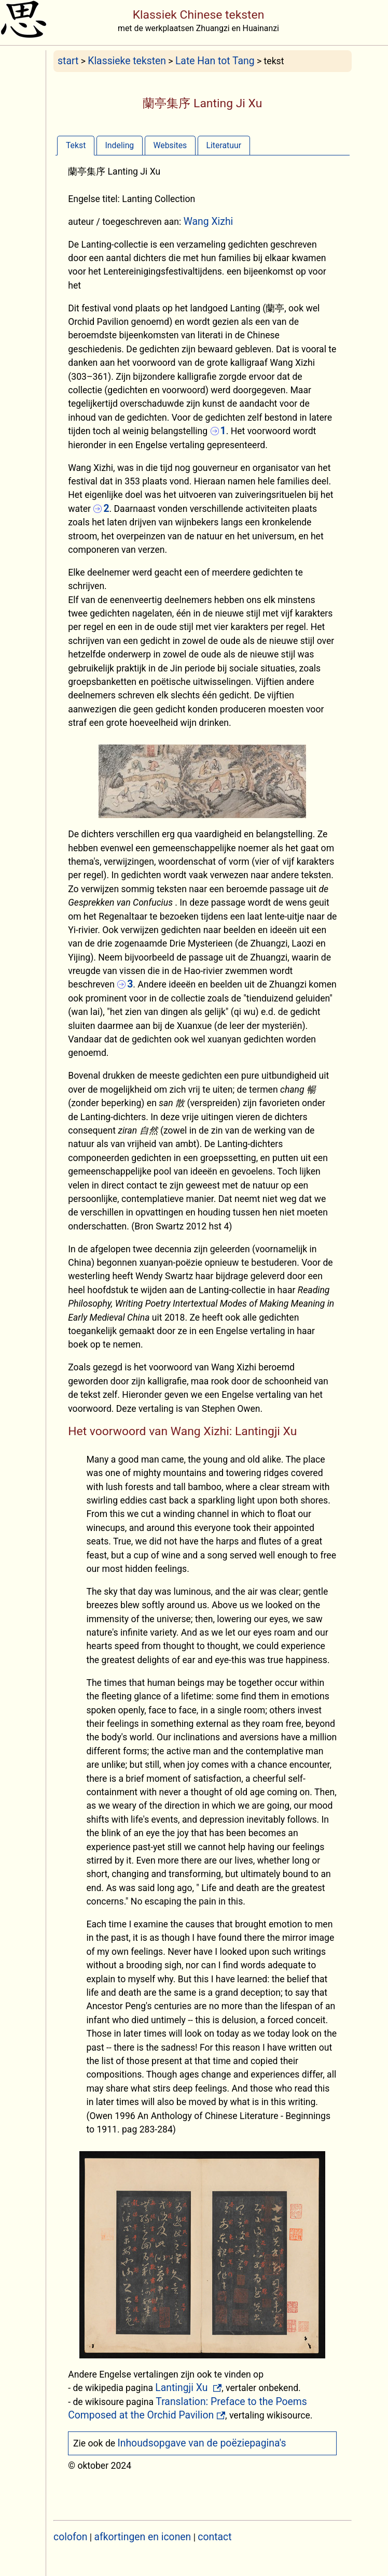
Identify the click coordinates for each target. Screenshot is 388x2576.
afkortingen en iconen (142, 2537)
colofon (70, 2537)
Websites (170, 145)
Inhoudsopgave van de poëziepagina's (202, 2443)
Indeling (119, 145)
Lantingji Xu (182, 2388)
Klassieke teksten (127, 61)
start (68, 61)
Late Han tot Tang (215, 61)
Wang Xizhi (208, 221)
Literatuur (223, 145)
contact (214, 2537)
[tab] (75, 145)
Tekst (76, 145)
